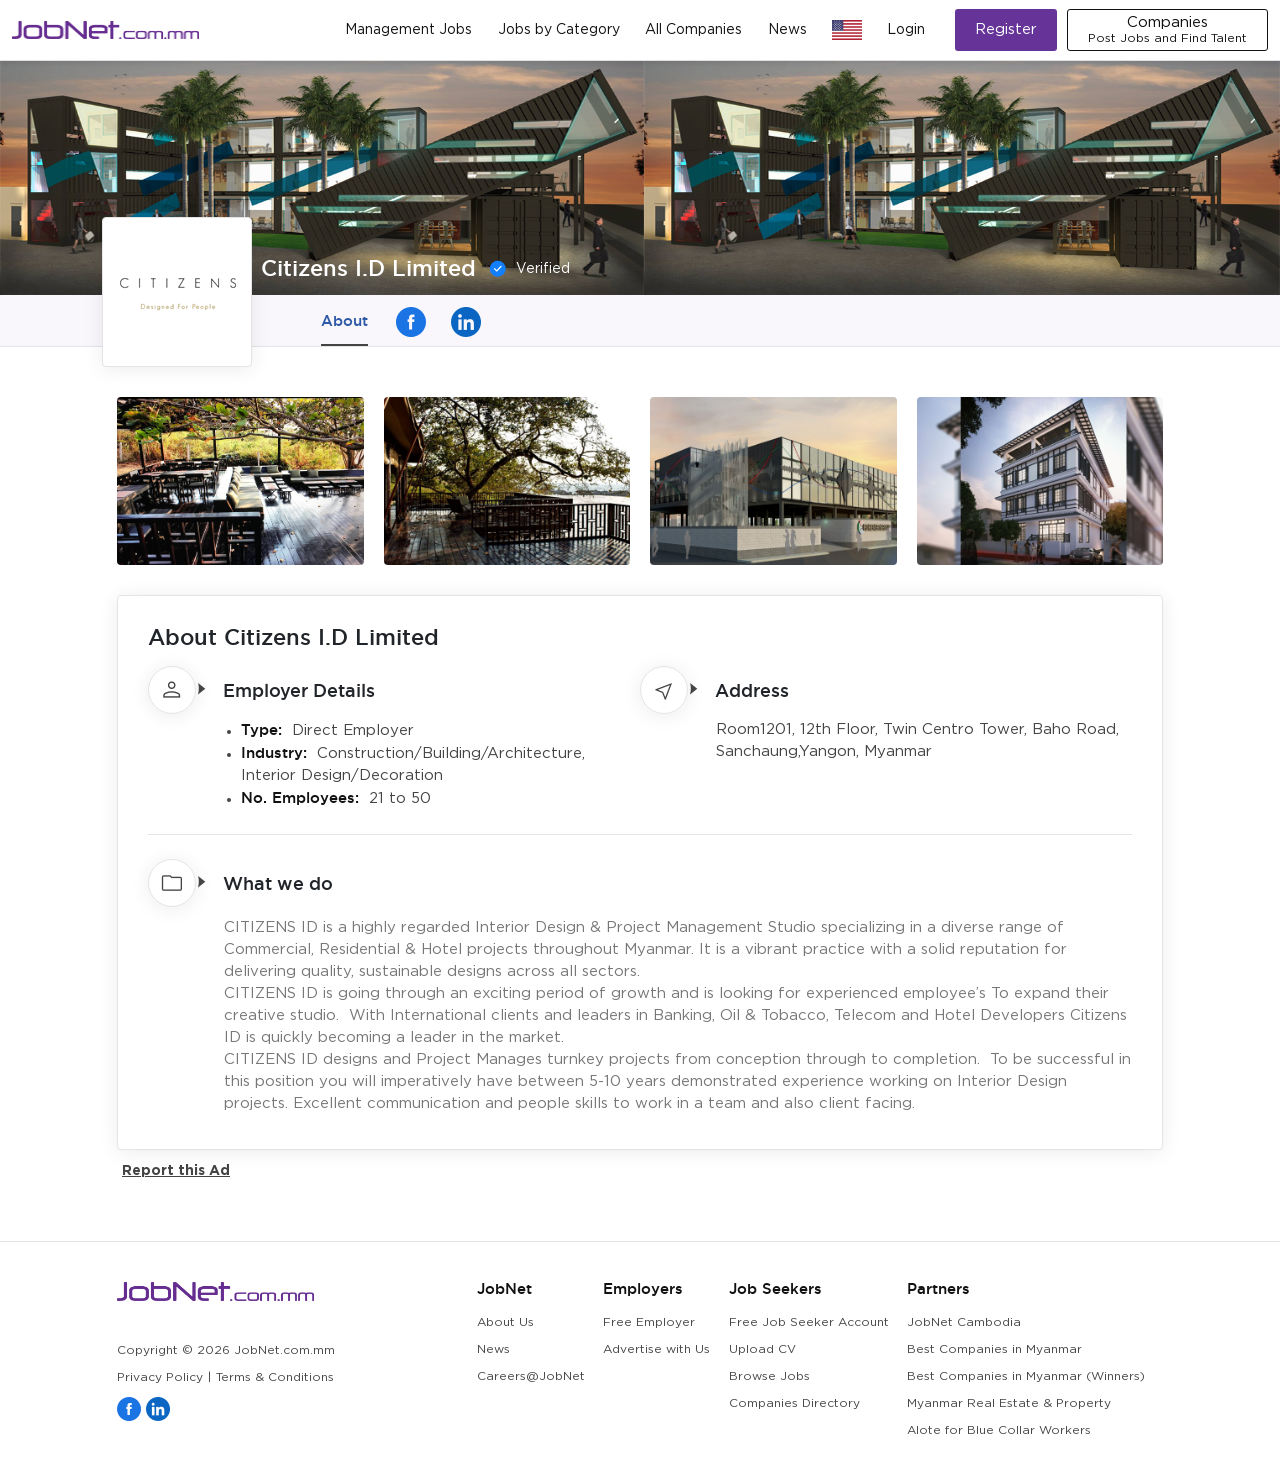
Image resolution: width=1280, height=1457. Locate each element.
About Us (505, 1322)
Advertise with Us (656, 1349)
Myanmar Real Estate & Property (1009, 1403)
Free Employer (649, 1322)
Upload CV (762, 1349)
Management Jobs (408, 30)
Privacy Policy (160, 1377)
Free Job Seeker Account (809, 1322)
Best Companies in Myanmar (994, 1349)
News (787, 30)
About (344, 320)
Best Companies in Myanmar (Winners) (1026, 1376)
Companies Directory (794, 1403)
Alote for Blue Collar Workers (999, 1430)
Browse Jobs (769, 1376)
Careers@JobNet (531, 1376)
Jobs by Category (559, 30)
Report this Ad (176, 1169)
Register (1006, 29)
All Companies (693, 30)
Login (906, 30)
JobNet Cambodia (964, 1322)
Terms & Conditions (275, 1377)
